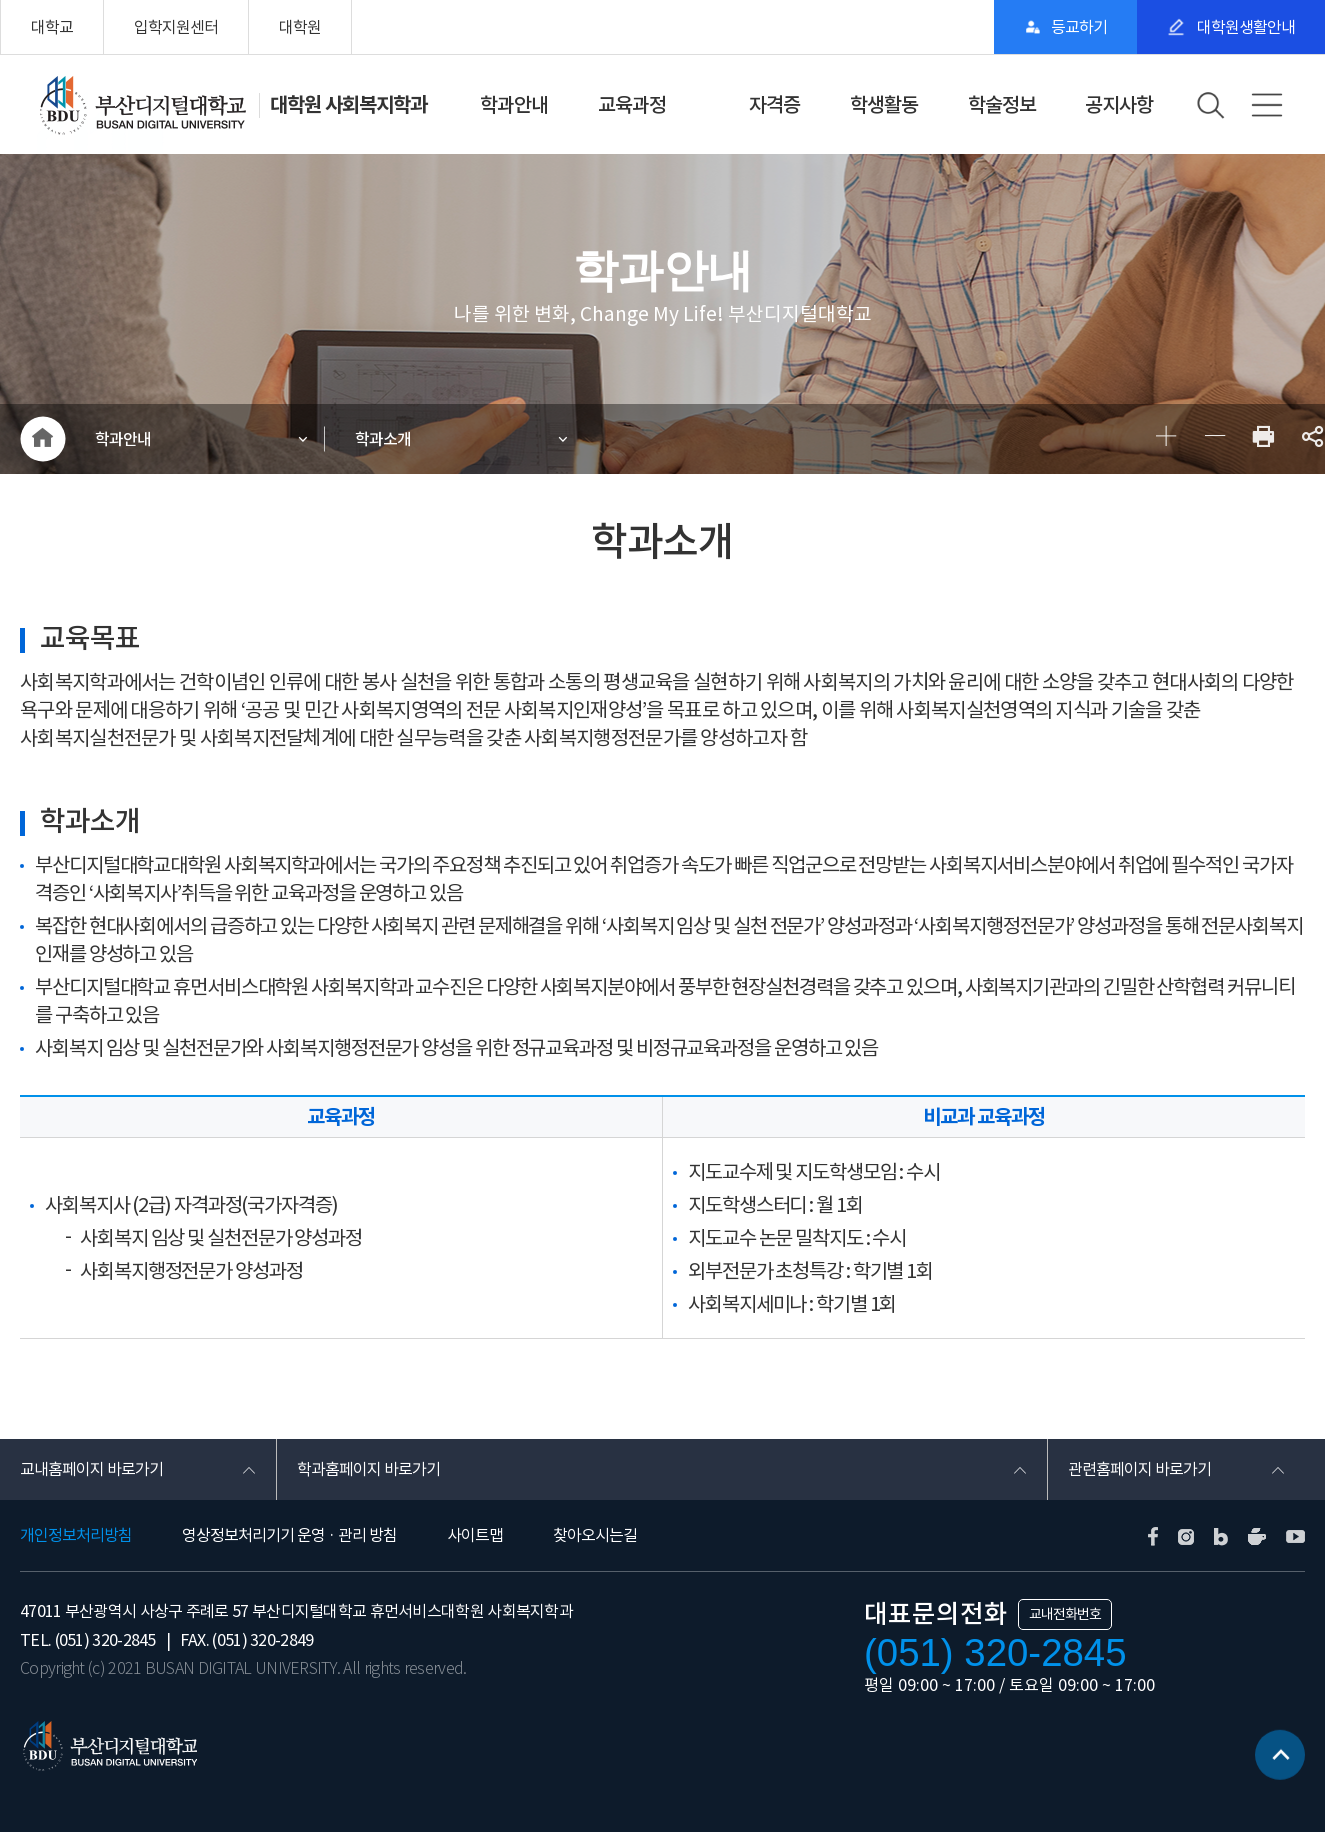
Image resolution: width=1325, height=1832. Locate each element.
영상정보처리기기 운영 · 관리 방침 (289, 1535)
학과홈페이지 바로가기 (368, 1469)
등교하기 (1079, 27)
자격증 (774, 105)
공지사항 (1119, 105)
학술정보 (1002, 105)
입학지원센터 (176, 27)
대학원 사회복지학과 (348, 105)
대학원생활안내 (1244, 27)
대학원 (300, 27)
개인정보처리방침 (76, 1535)
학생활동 (884, 105)
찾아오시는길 (595, 1535)
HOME (42, 439)
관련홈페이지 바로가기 (1139, 1469)
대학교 (52, 27)
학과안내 (514, 105)
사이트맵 (475, 1535)
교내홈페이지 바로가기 (91, 1469)
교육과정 (632, 105)
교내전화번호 (1065, 1614)
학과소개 (383, 439)
